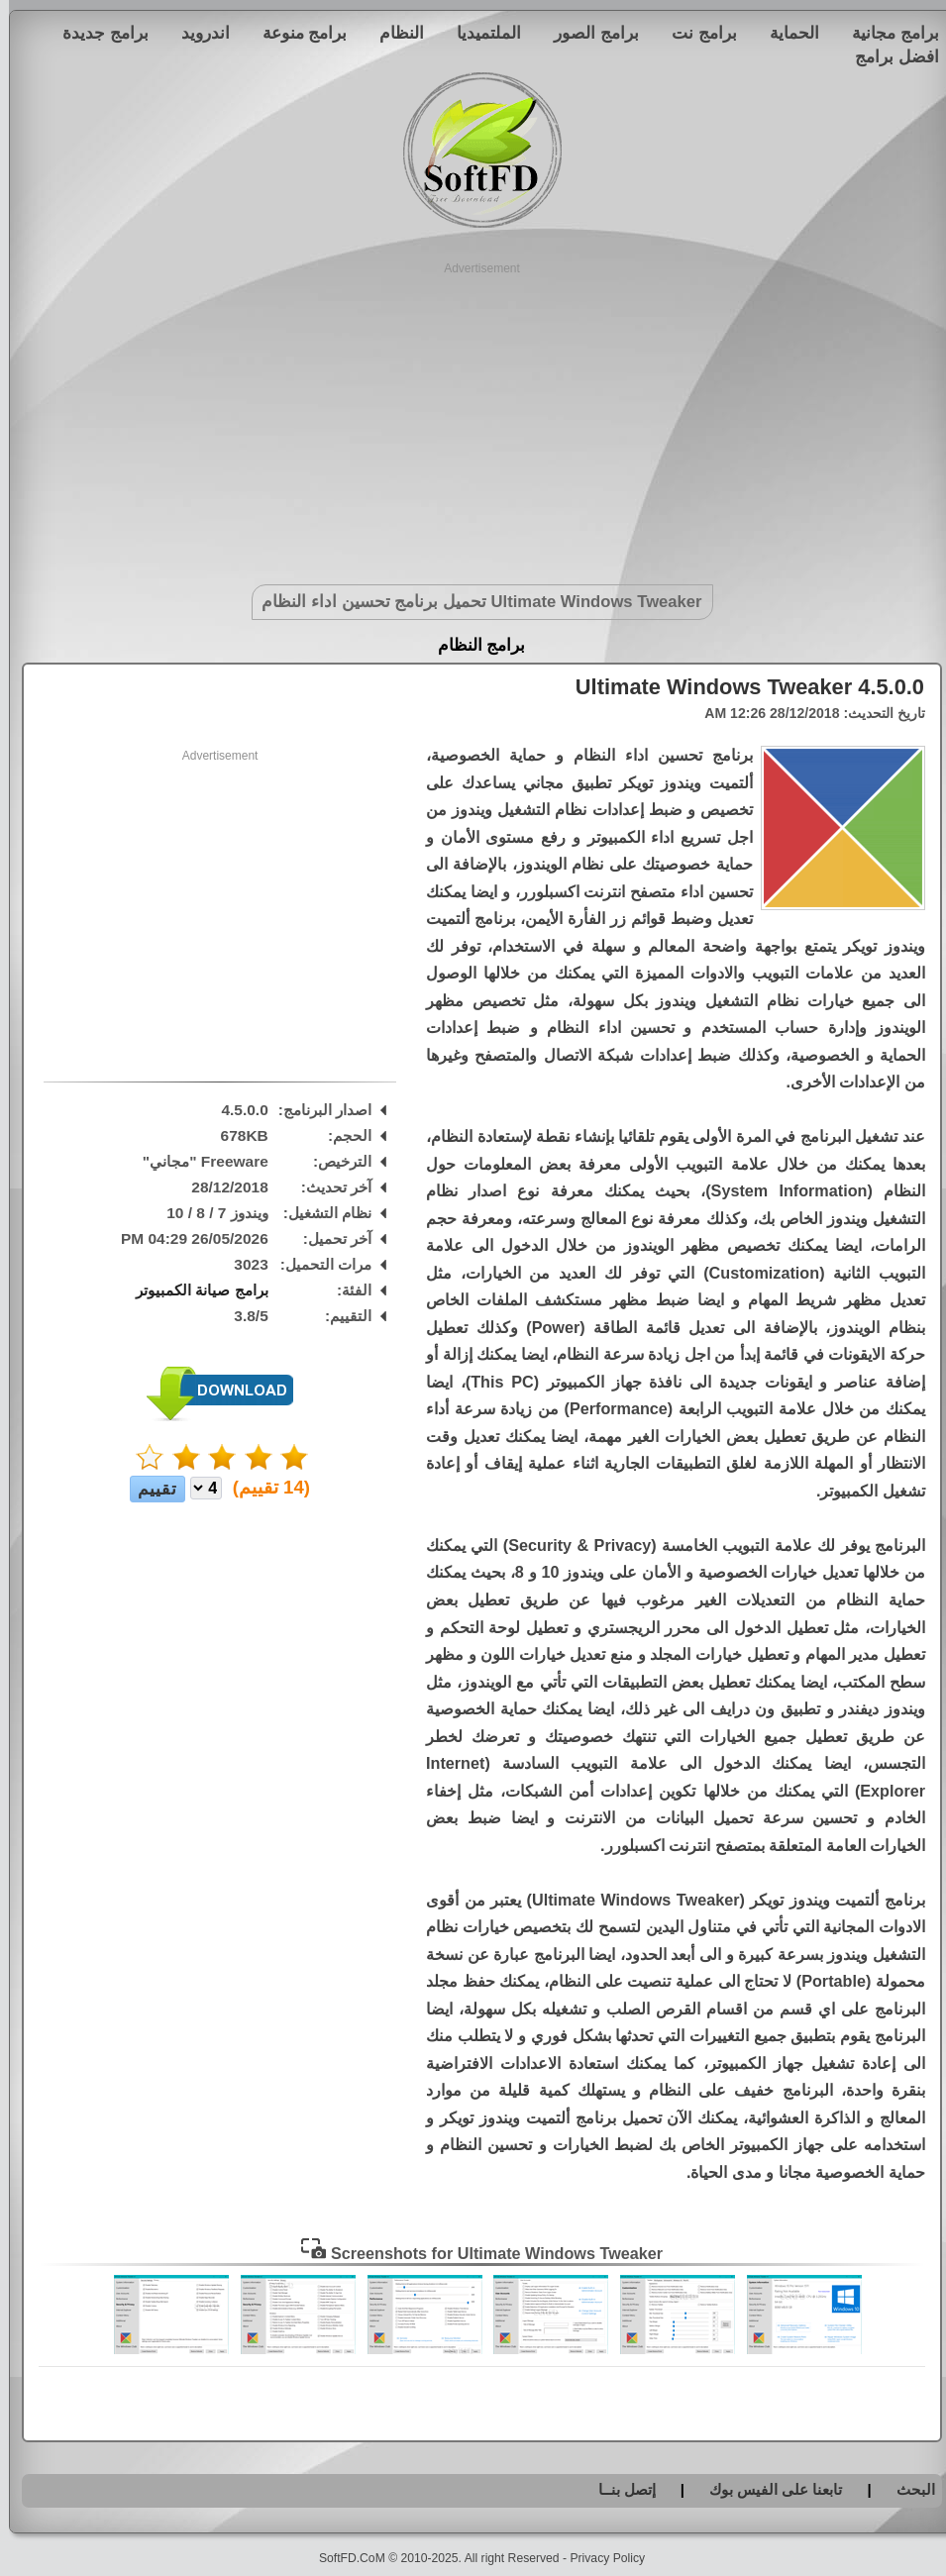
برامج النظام (473, 645)
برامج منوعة (296, 33)
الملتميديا (480, 33)
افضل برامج (888, 56)
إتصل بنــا (618, 2489)
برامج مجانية (886, 33)
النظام (392, 33)
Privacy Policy (598, 2558)
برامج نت (695, 33)
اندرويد (196, 33)
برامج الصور (587, 33)
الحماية (785, 33)
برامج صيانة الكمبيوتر (193, 1290)
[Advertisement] (473, 416)
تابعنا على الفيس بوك (767, 2489)
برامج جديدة (96, 33)
